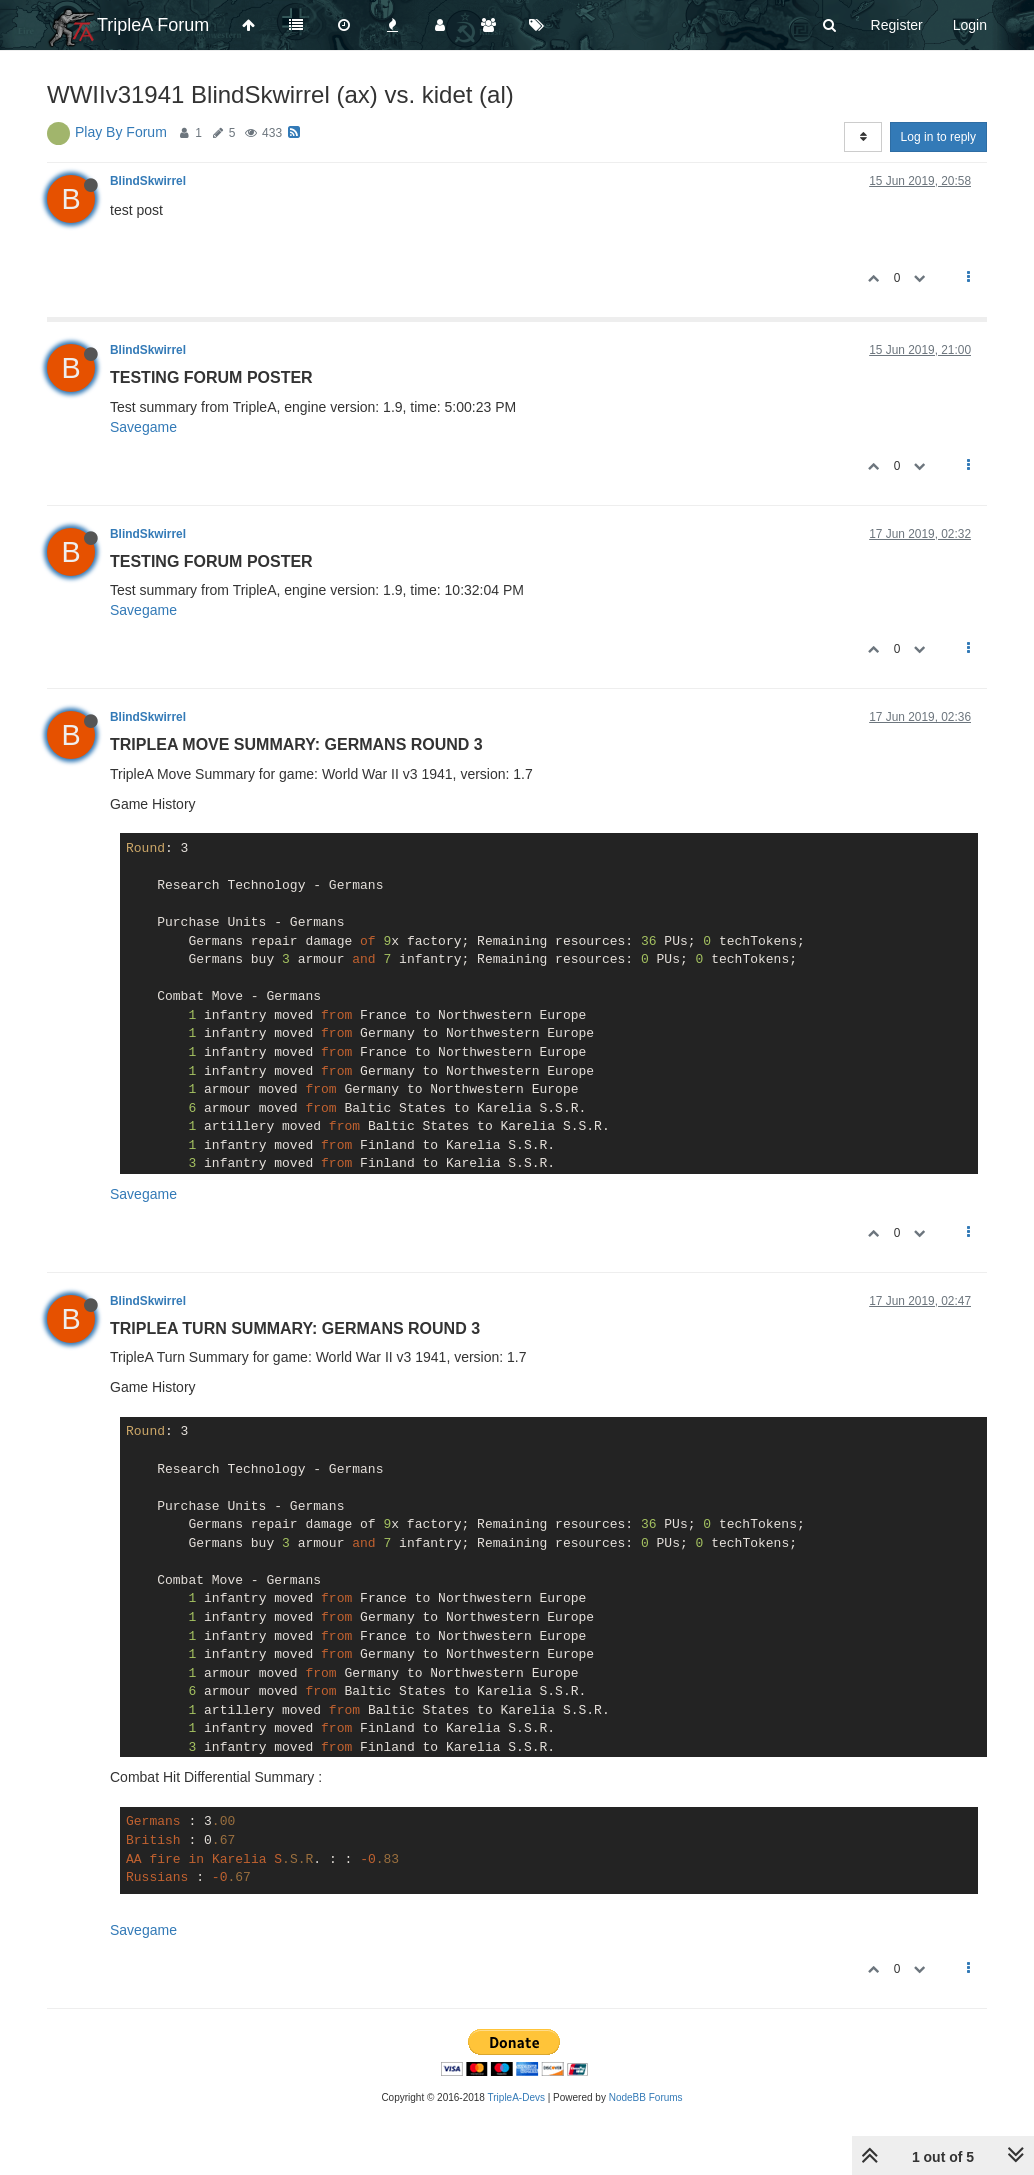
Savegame (143, 427)
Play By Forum (121, 132)
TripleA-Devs (516, 2097)
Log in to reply (938, 137)
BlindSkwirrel (148, 181)
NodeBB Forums (646, 2097)
